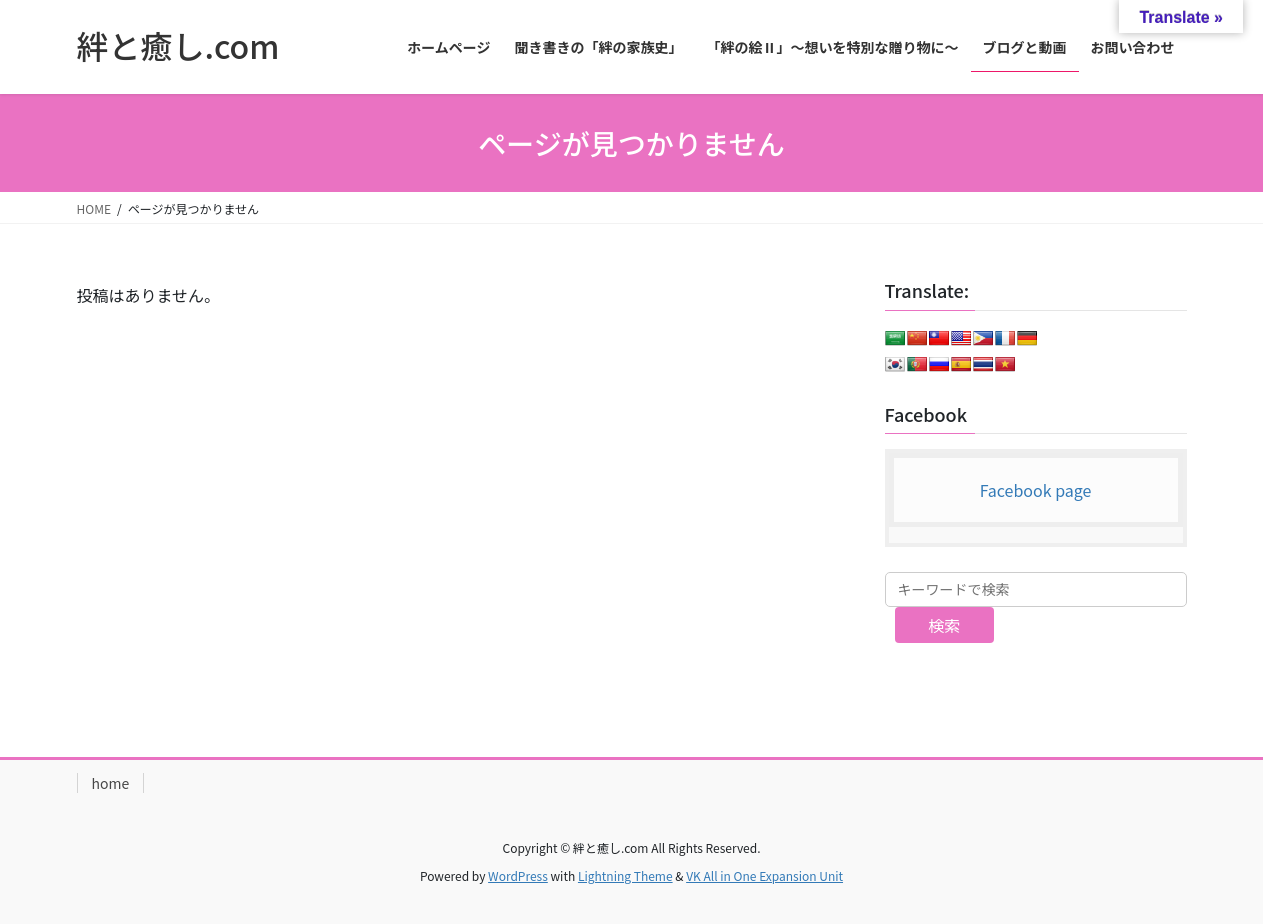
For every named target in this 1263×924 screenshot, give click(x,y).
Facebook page (1036, 490)
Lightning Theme (625, 875)
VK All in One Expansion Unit (764, 875)
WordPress (518, 875)
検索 (944, 625)
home (111, 783)
